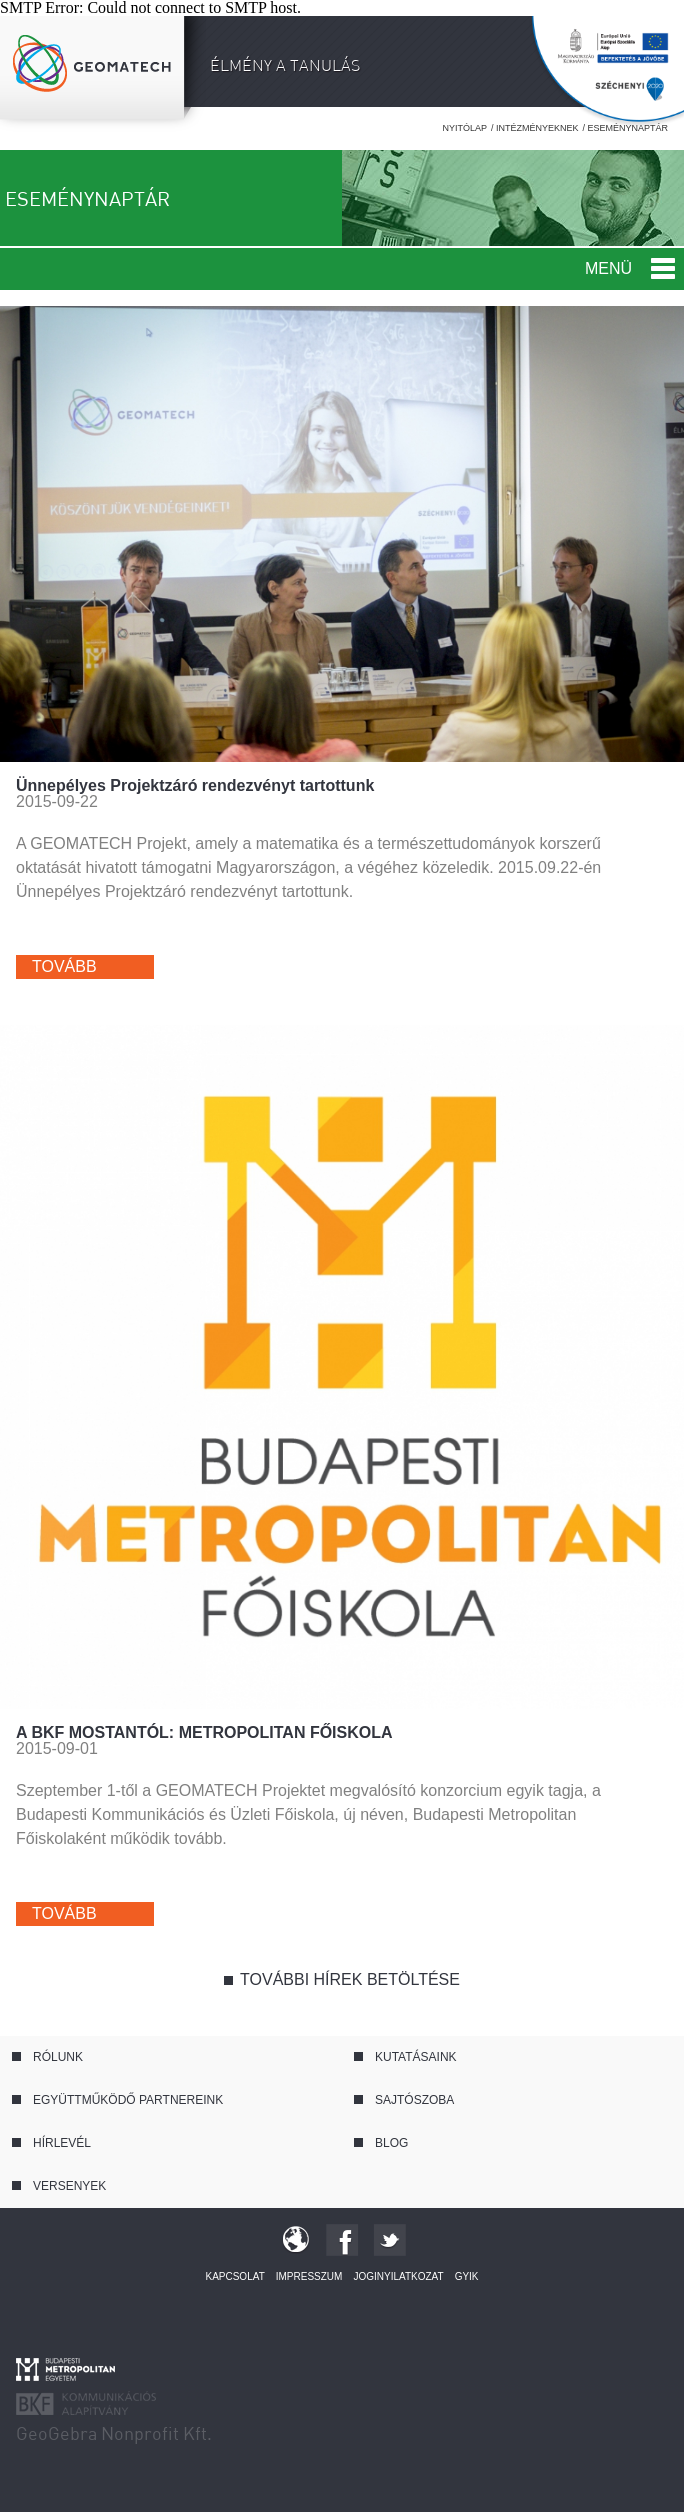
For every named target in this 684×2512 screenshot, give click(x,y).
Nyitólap (464, 128)
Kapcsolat (234, 2277)
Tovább (64, 966)
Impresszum (309, 2277)
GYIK (467, 2277)
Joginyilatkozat (398, 2277)
